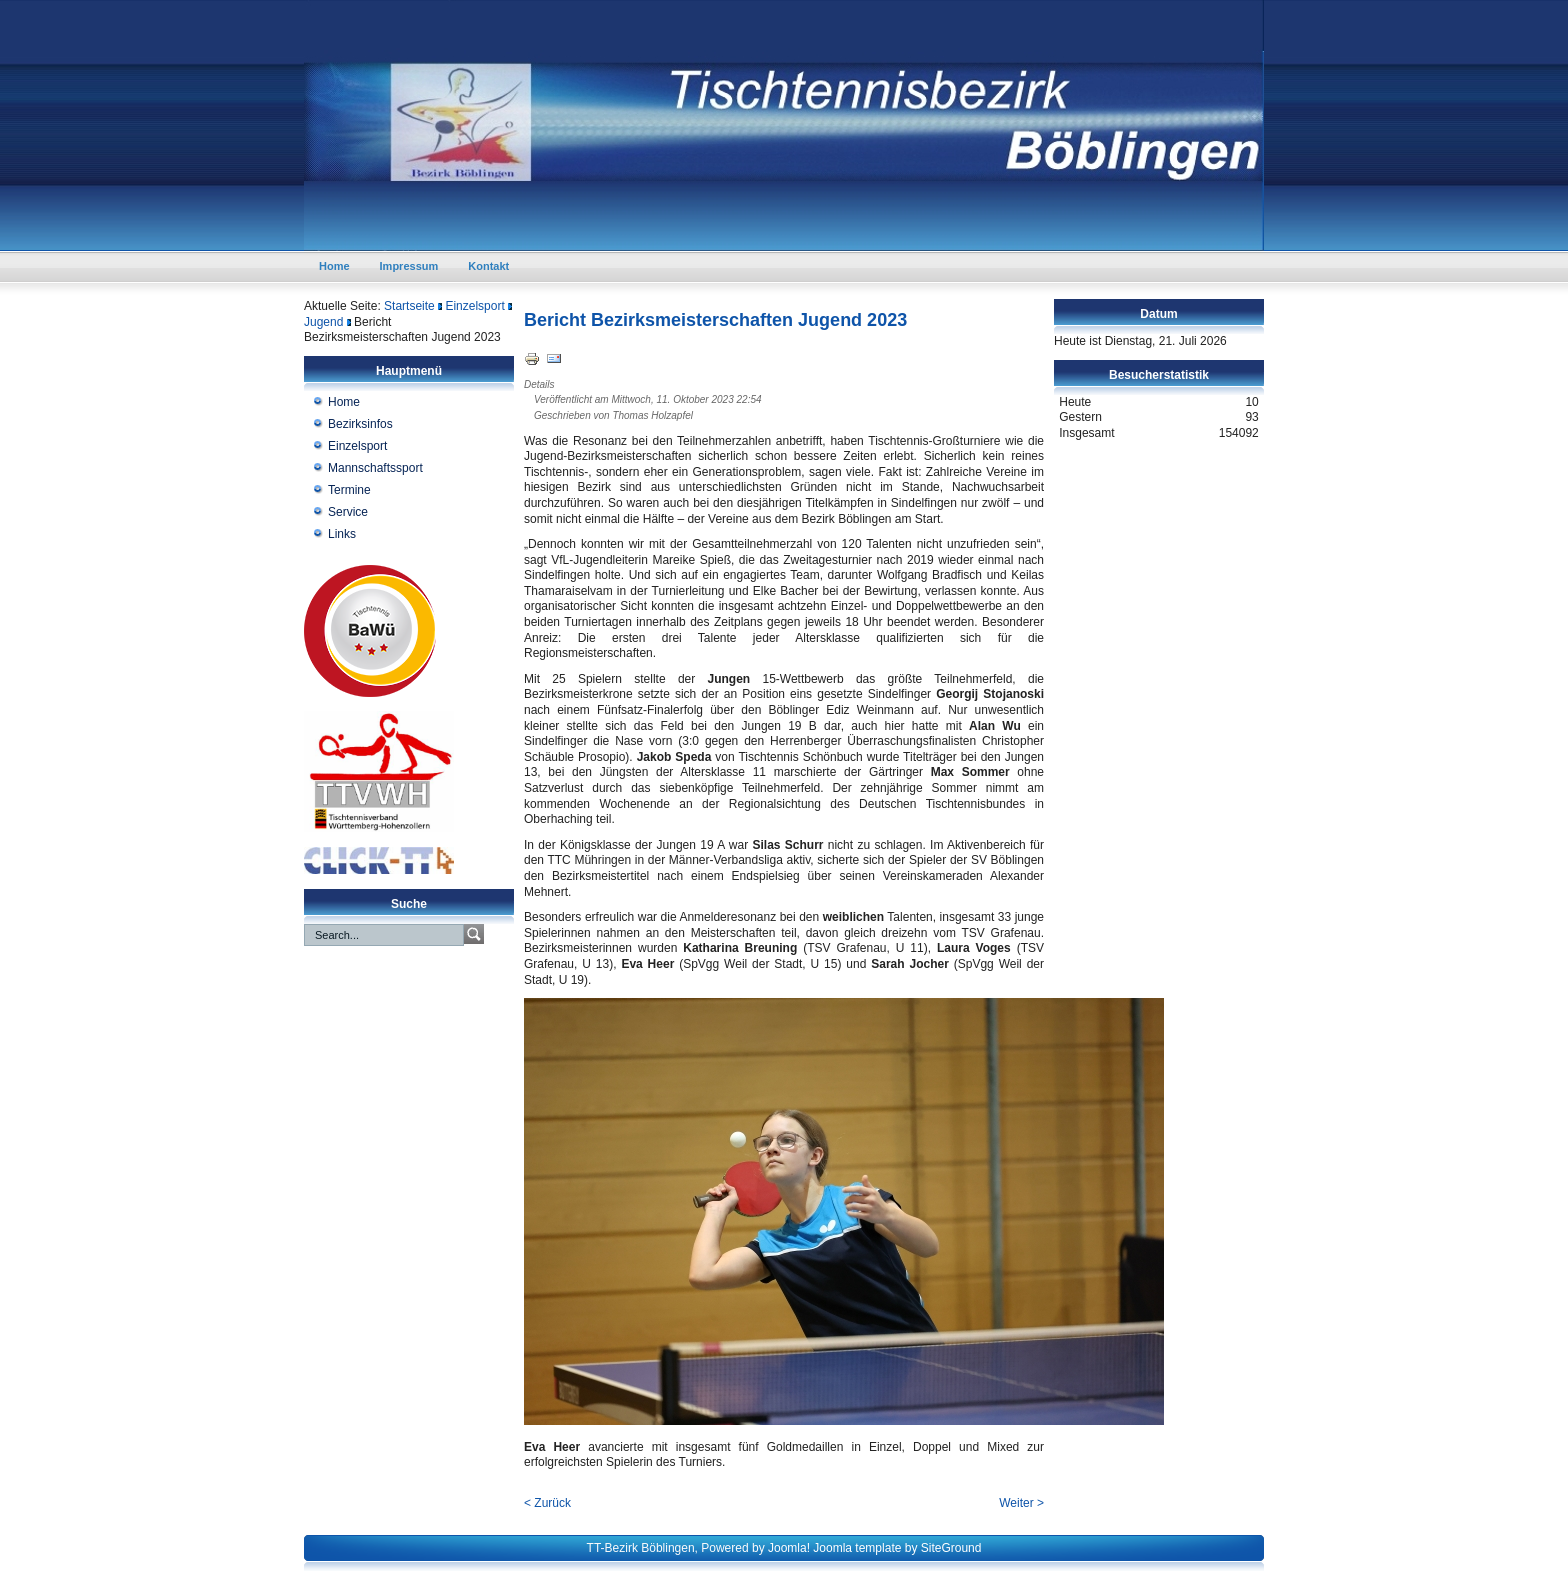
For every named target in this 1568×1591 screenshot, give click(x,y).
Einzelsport (474, 306)
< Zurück (547, 1503)
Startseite (409, 306)
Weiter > (1021, 1503)
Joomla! (789, 1548)
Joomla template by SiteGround (897, 1548)
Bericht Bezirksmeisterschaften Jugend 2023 (715, 320)
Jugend (323, 322)
